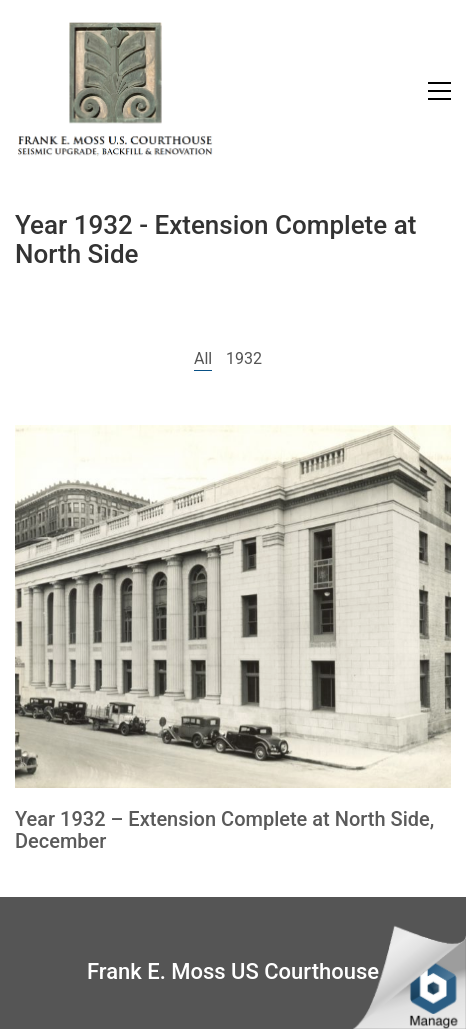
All (203, 358)
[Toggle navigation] (439, 91)
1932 (244, 358)
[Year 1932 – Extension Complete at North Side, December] (233, 606)
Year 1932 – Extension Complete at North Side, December (224, 830)
